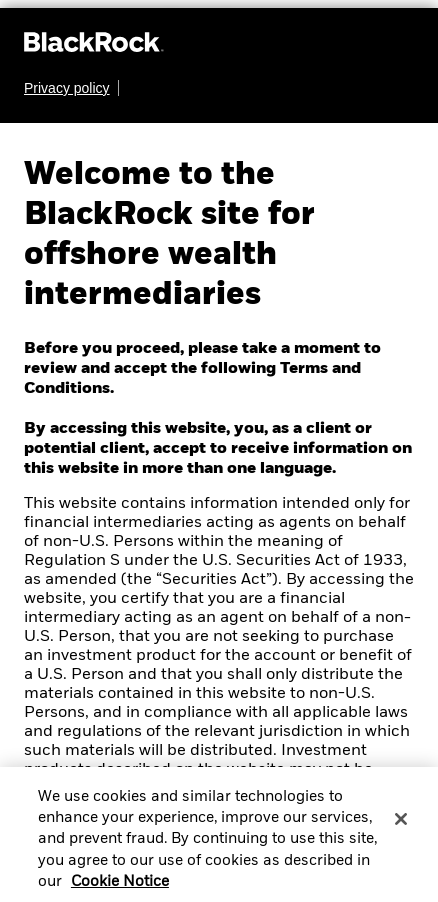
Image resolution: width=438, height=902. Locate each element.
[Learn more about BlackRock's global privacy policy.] (71, 88)
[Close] (401, 826)
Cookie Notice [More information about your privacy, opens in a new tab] (120, 889)
